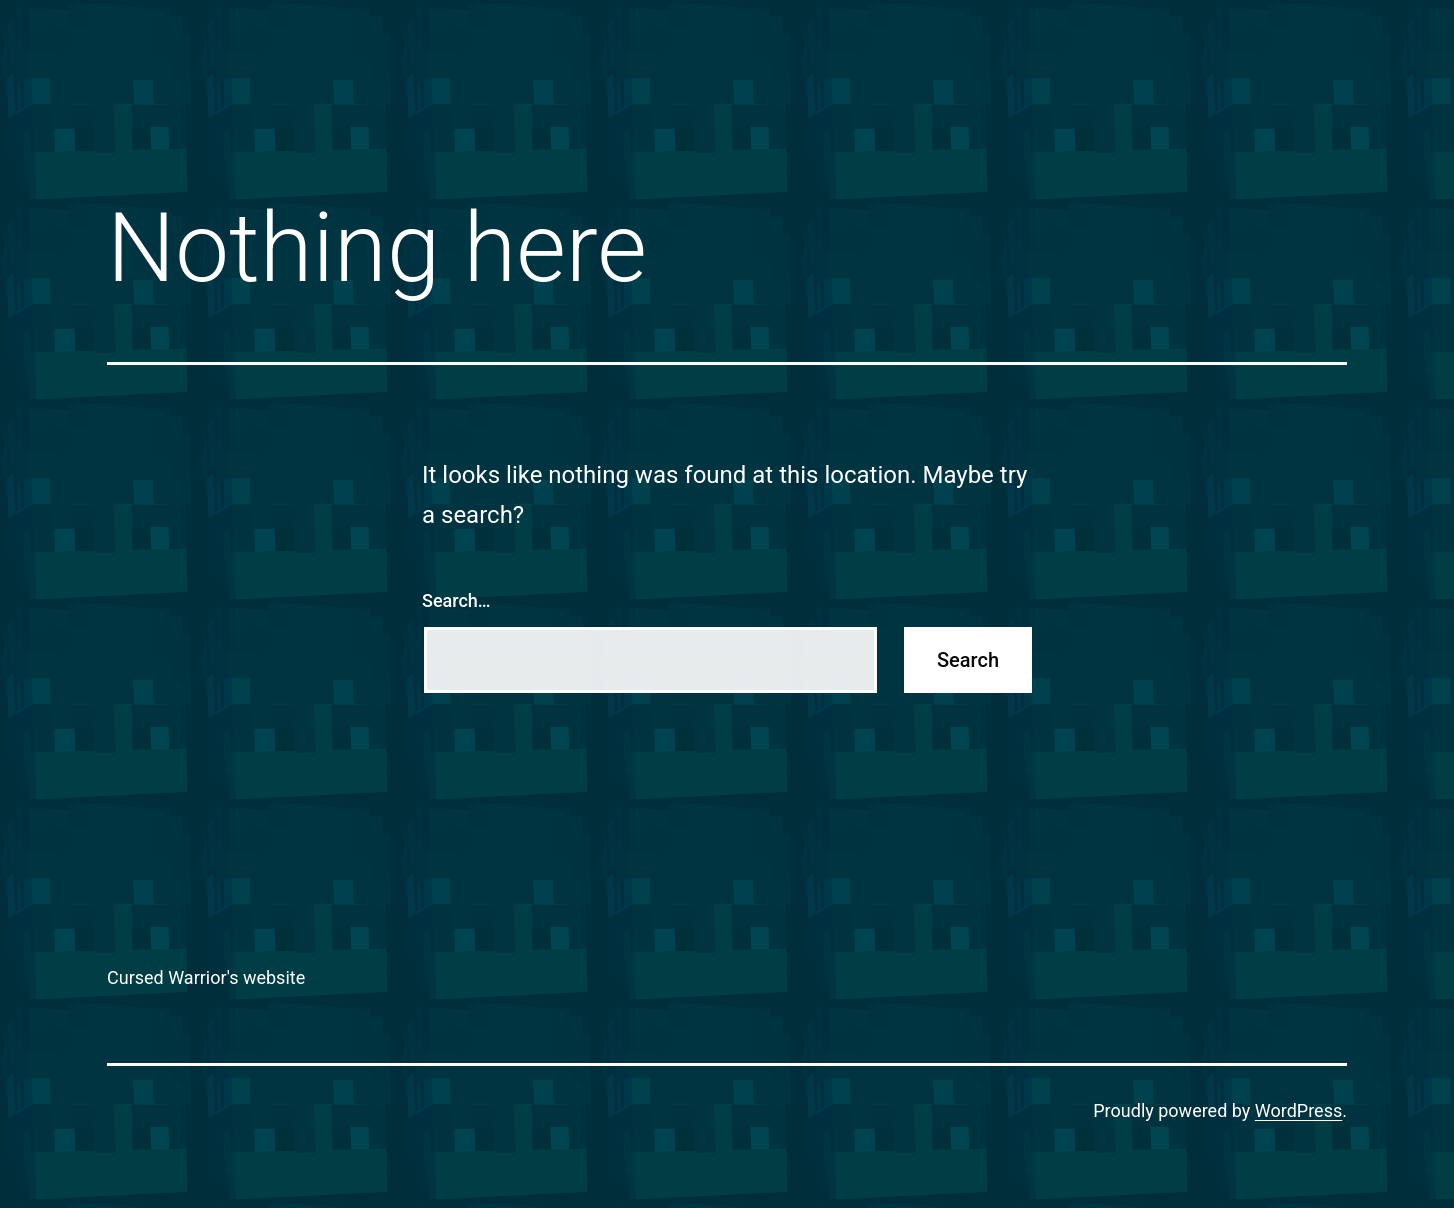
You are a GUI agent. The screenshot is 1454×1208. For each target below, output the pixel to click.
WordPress (1298, 1110)
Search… (456, 600)
